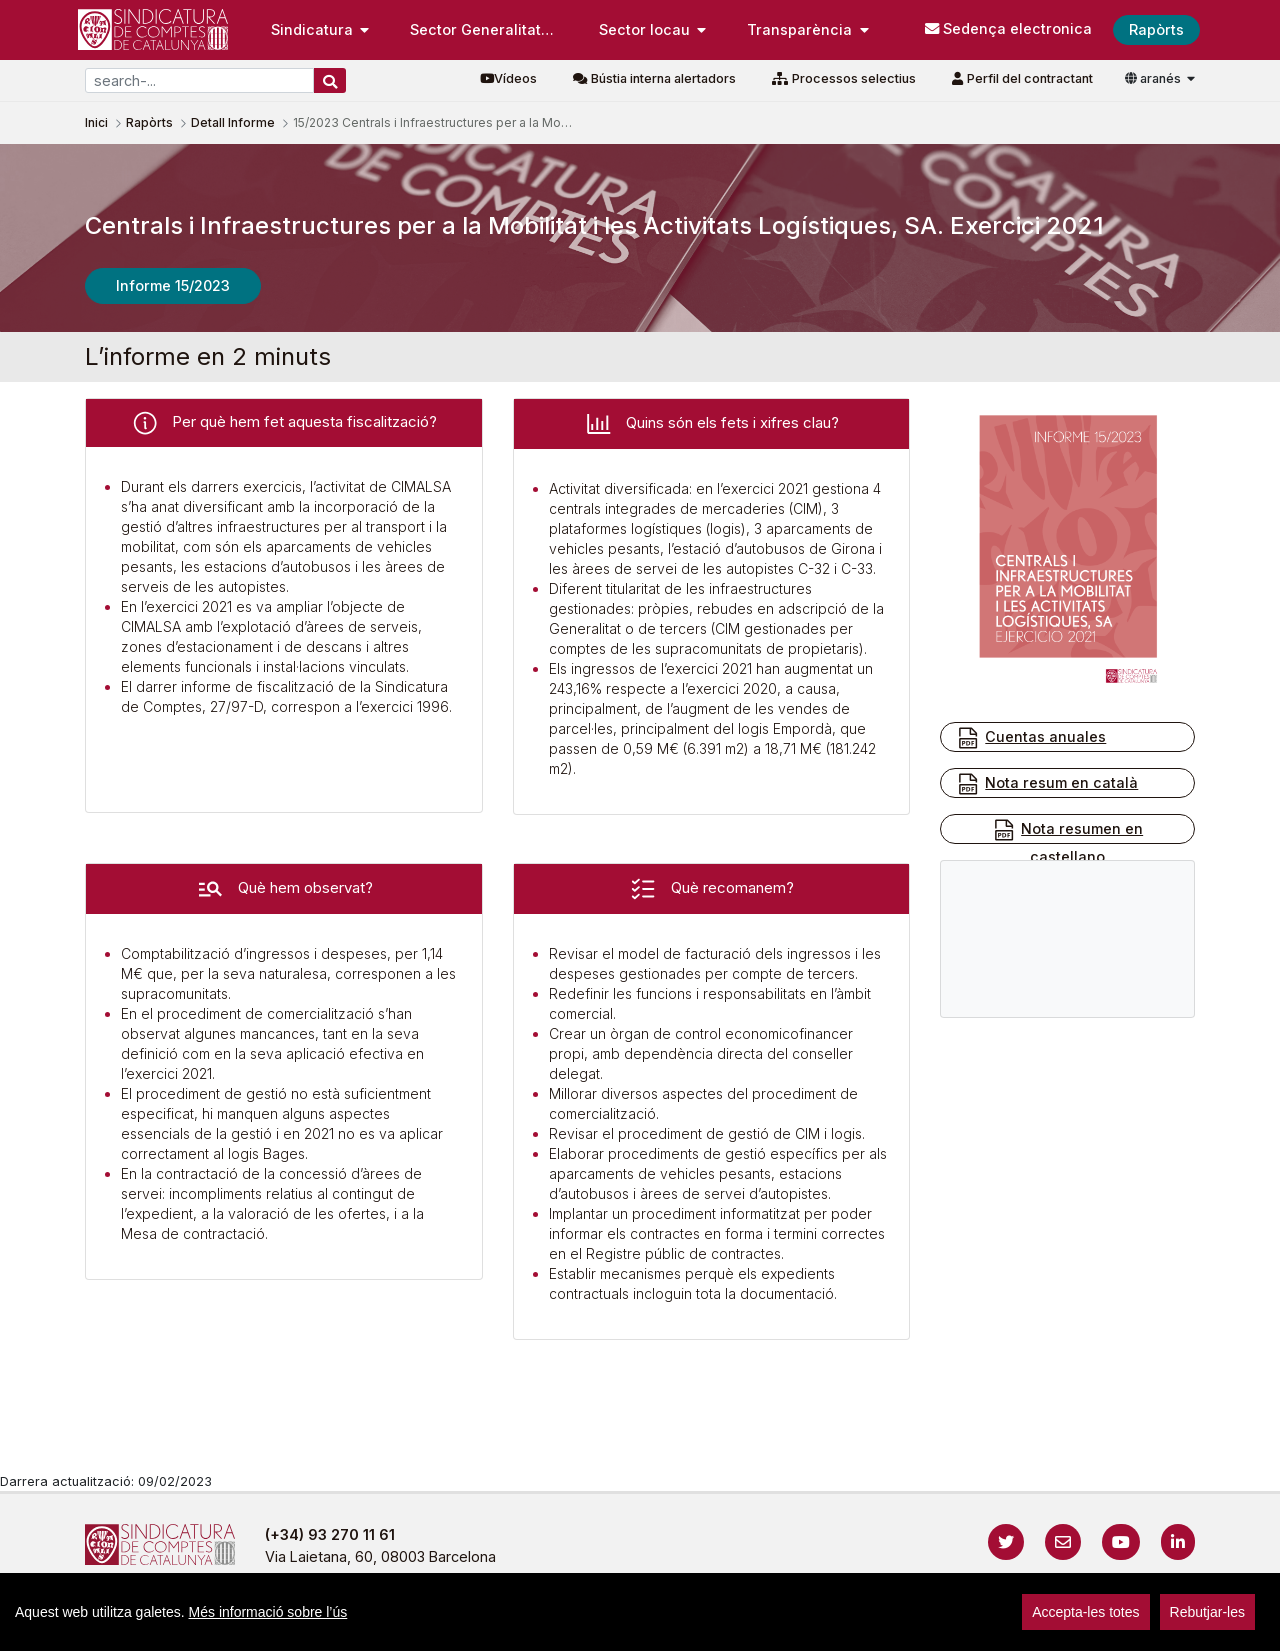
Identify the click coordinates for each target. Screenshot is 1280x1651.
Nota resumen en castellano (1067, 841)
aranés (1154, 78)
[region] (640, 1612)
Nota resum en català (1047, 784)
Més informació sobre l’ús (268, 1612)
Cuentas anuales (1031, 738)
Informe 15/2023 (173, 285)
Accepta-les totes (1085, 1612)
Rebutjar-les (1207, 1612)
